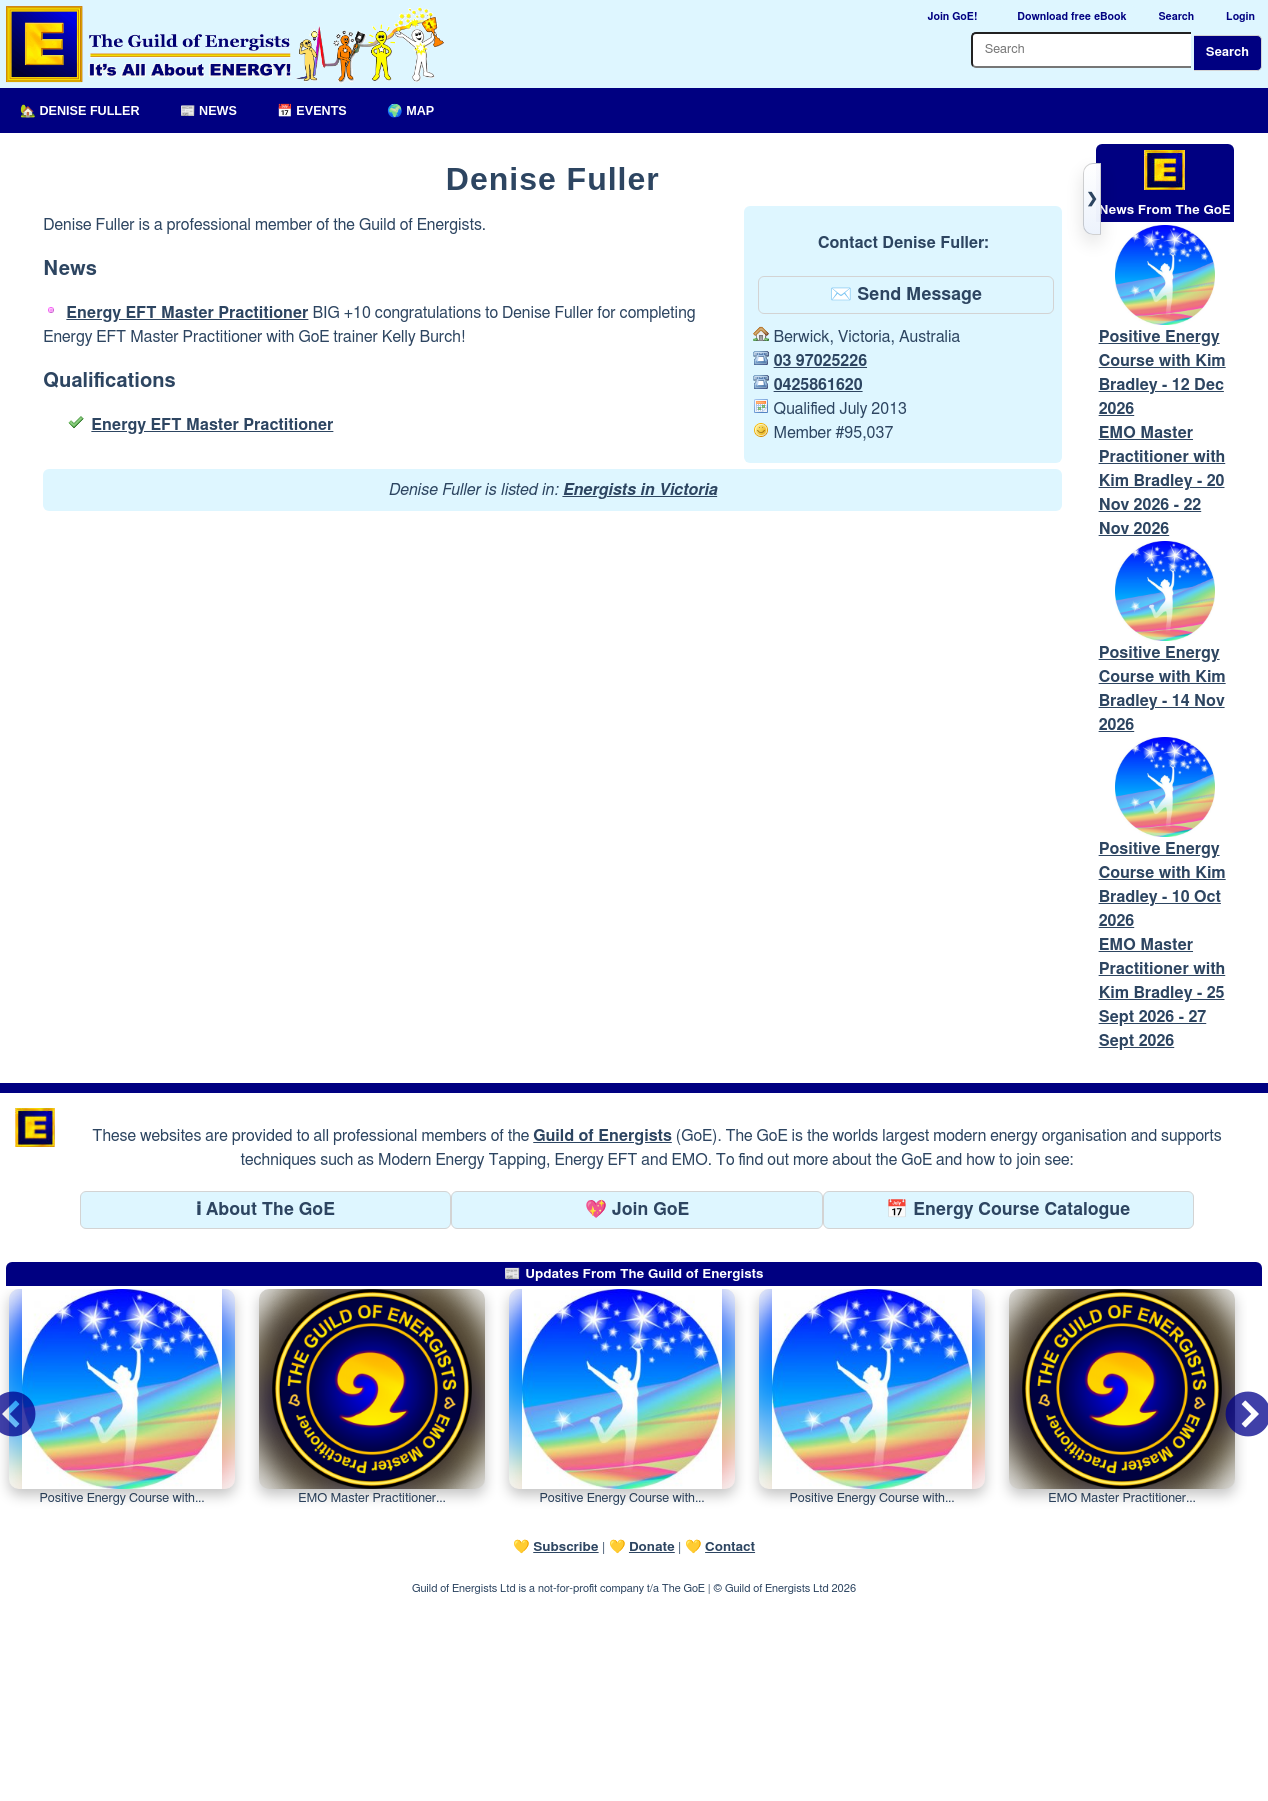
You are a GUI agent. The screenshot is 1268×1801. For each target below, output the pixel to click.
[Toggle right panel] (1092, 199)
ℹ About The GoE (265, 1410)
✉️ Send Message (906, 295)
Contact (730, 1747)
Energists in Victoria (639, 490)
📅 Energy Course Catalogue (1008, 1410)
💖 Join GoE (637, 1410)
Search (1227, 52)
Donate (652, 1747)
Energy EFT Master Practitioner (187, 313)
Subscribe (565, 1747)
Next (1232, 1602)
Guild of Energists (602, 1336)
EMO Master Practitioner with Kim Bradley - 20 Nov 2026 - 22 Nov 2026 (1162, 581)
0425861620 (818, 385)
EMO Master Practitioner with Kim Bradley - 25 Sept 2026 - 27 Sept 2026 (1162, 1193)
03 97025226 (820, 361)
